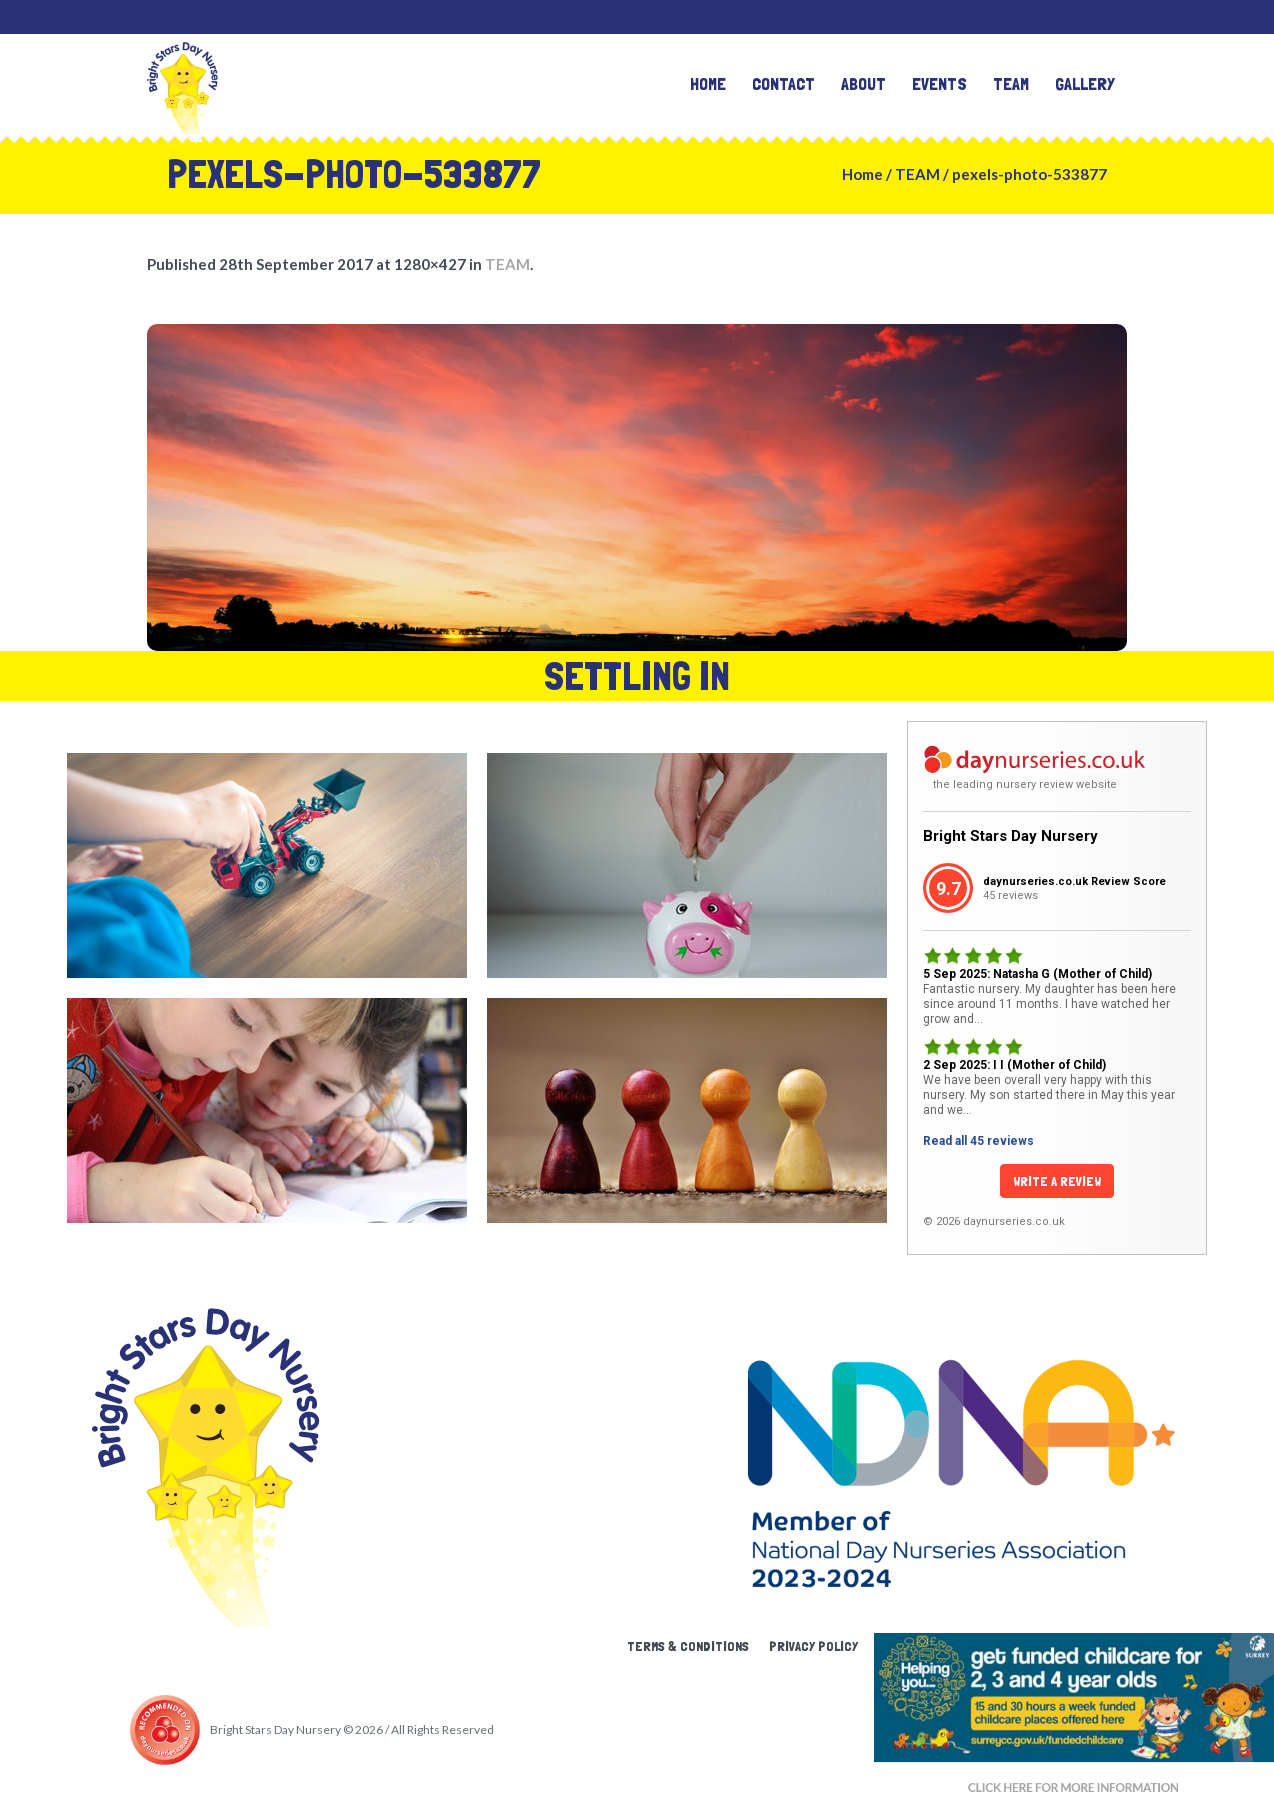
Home (862, 174)
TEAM (917, 174)
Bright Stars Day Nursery (1010, 836)
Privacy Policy (813, 1646)
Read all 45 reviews (978, 1141)
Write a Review (1057, 1181)
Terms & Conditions (688, 1646)
